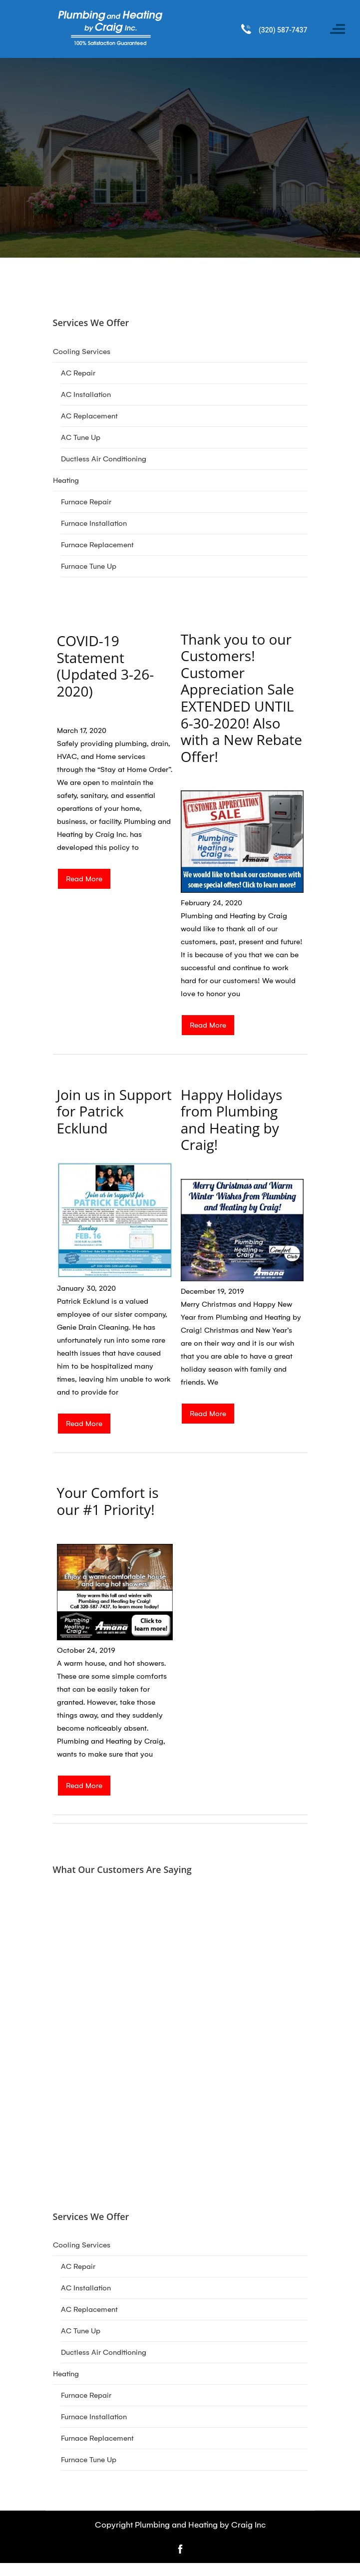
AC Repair (78, 372)
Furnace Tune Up (88, 566)
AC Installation (86, 394)
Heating (66, 480)
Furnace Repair (86, 501)
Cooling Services (81, 351)
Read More (84, 878)
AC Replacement (89, 415)
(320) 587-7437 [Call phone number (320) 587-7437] (283, 30)
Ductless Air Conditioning (103, 458)
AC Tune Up (80, 437)
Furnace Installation (94, 523)
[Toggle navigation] (337, 28)
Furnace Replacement (97, 544)
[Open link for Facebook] (180, 2548)
